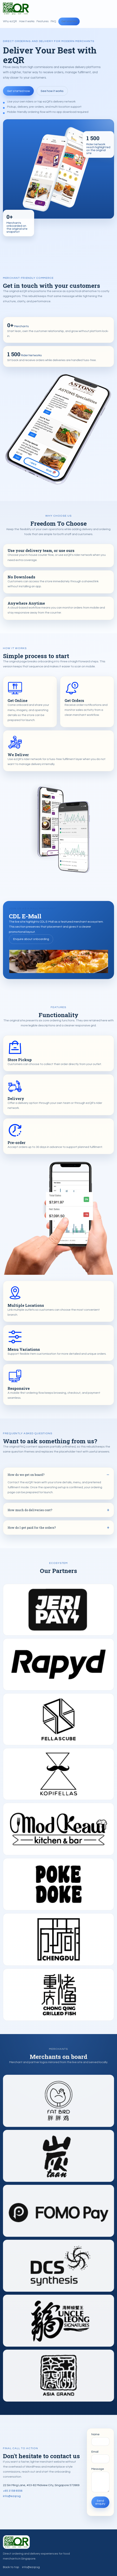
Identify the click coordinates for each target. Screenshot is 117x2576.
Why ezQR (10, 21)
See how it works (52, 91)
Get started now (18, 91)
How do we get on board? (26, 1475)
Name (95, 2434)
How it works (26, 21)
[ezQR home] (16, 9)
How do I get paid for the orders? (32, 1527)
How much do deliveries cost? (30, 1510)
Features (42, 21)
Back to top (11, 2567)
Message (97, 2468)
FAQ (53, 21)
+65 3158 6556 (12, 2490)
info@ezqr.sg (12, 2496)
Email (94, 2451)
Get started (69, 21)
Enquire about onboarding (31, 939)
